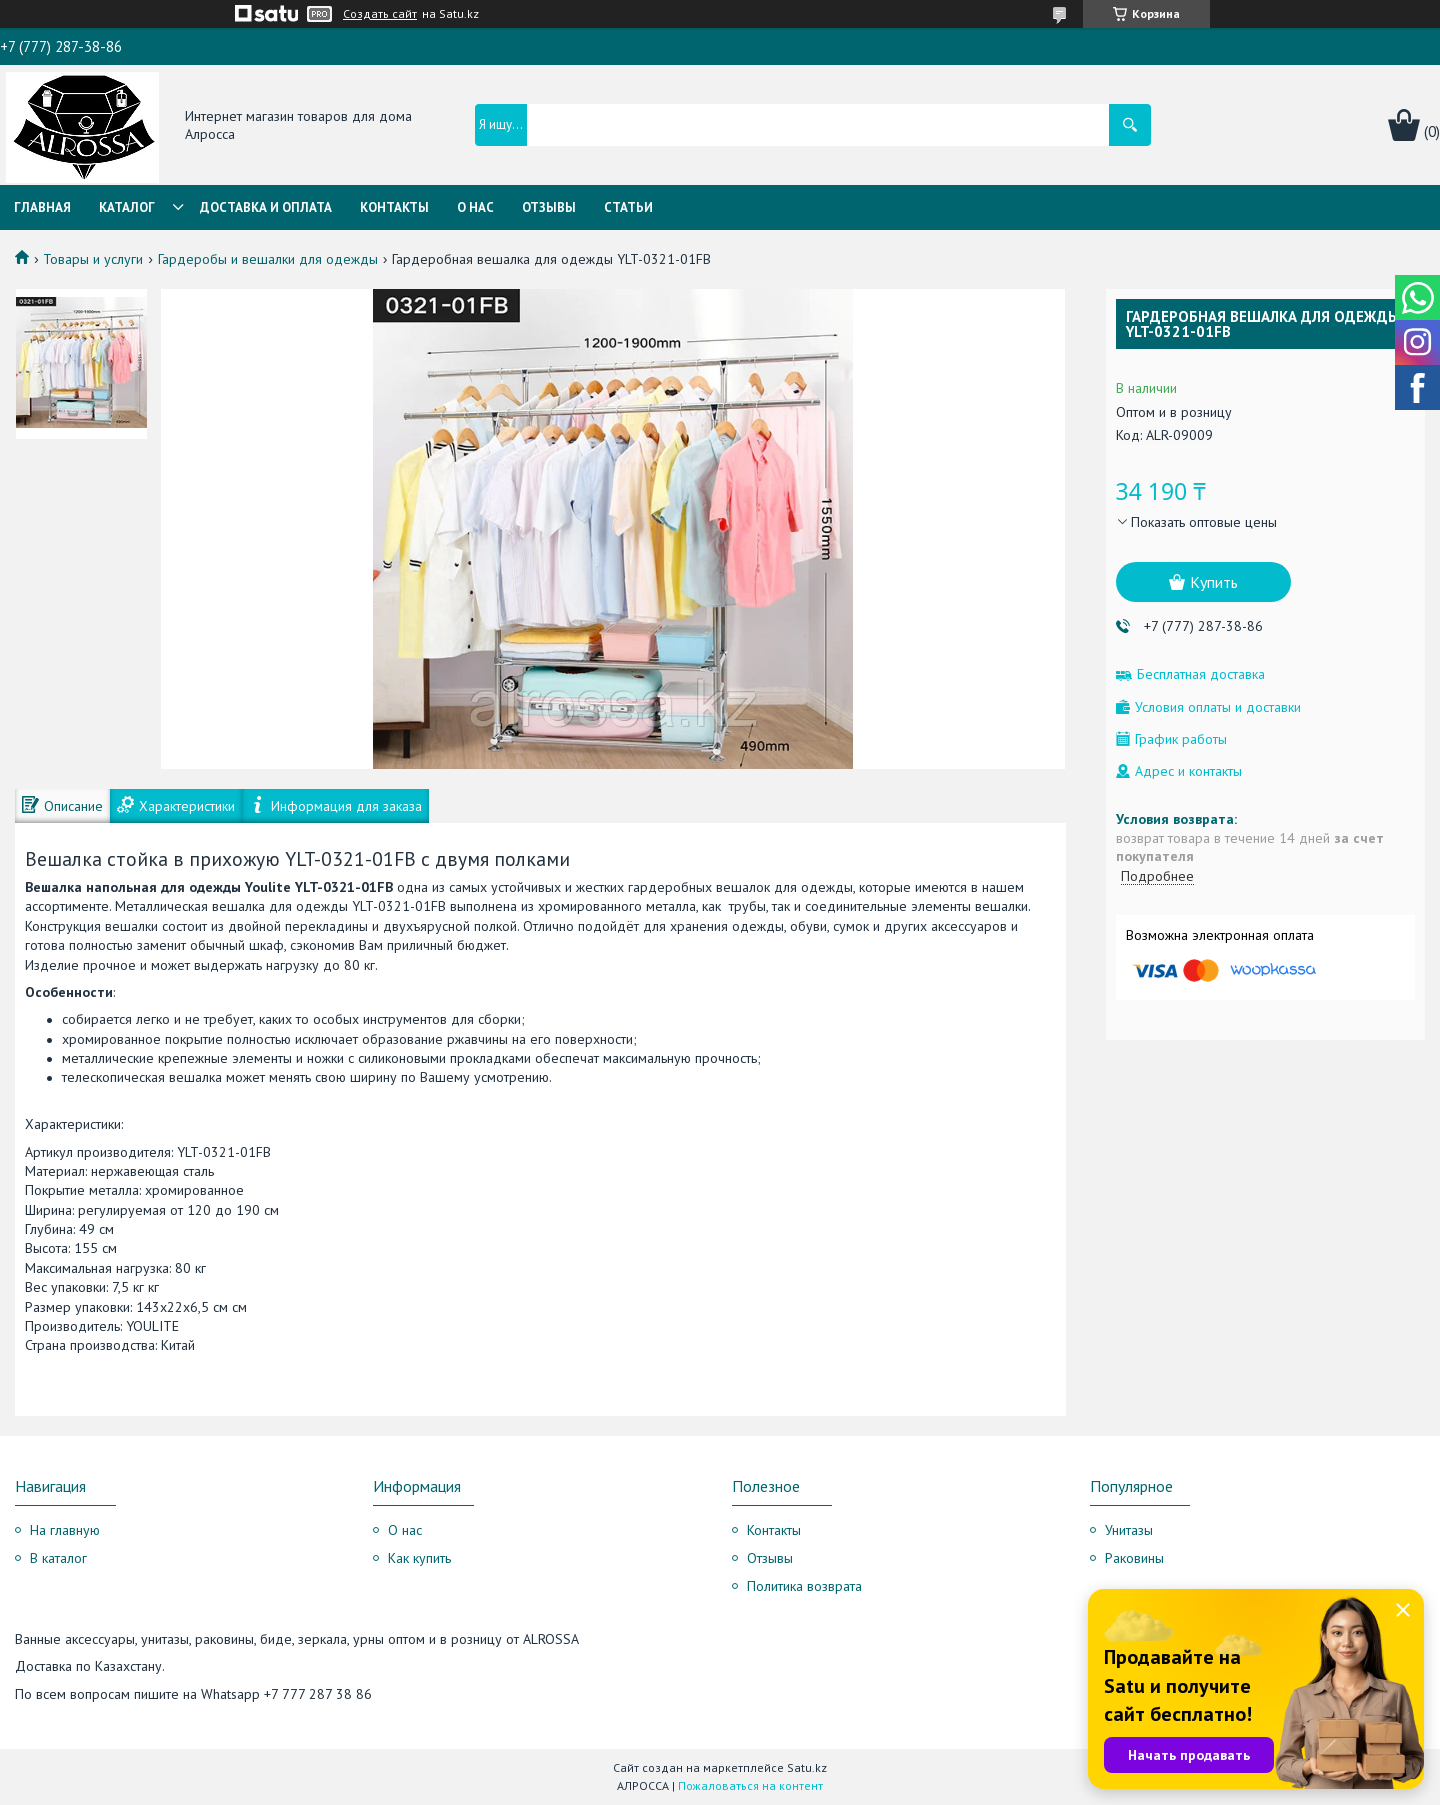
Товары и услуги (93, 259)
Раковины (1134, 1558)
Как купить (419, 1558)
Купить (1214, 582)
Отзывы (549, 207)
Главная (42, 207)
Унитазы (1129, 1530)
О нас (475, 207)
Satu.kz (807, 1767)
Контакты (394, 207)
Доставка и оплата (266, 207)
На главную (65, 1530)
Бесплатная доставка (1201, 674)
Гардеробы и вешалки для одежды (268, 259)
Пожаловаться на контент (750, 1785)
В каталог (58, 1558)
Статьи (628, 207)
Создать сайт (380, 14)
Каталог (127, 207)
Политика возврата (804, 1586)
